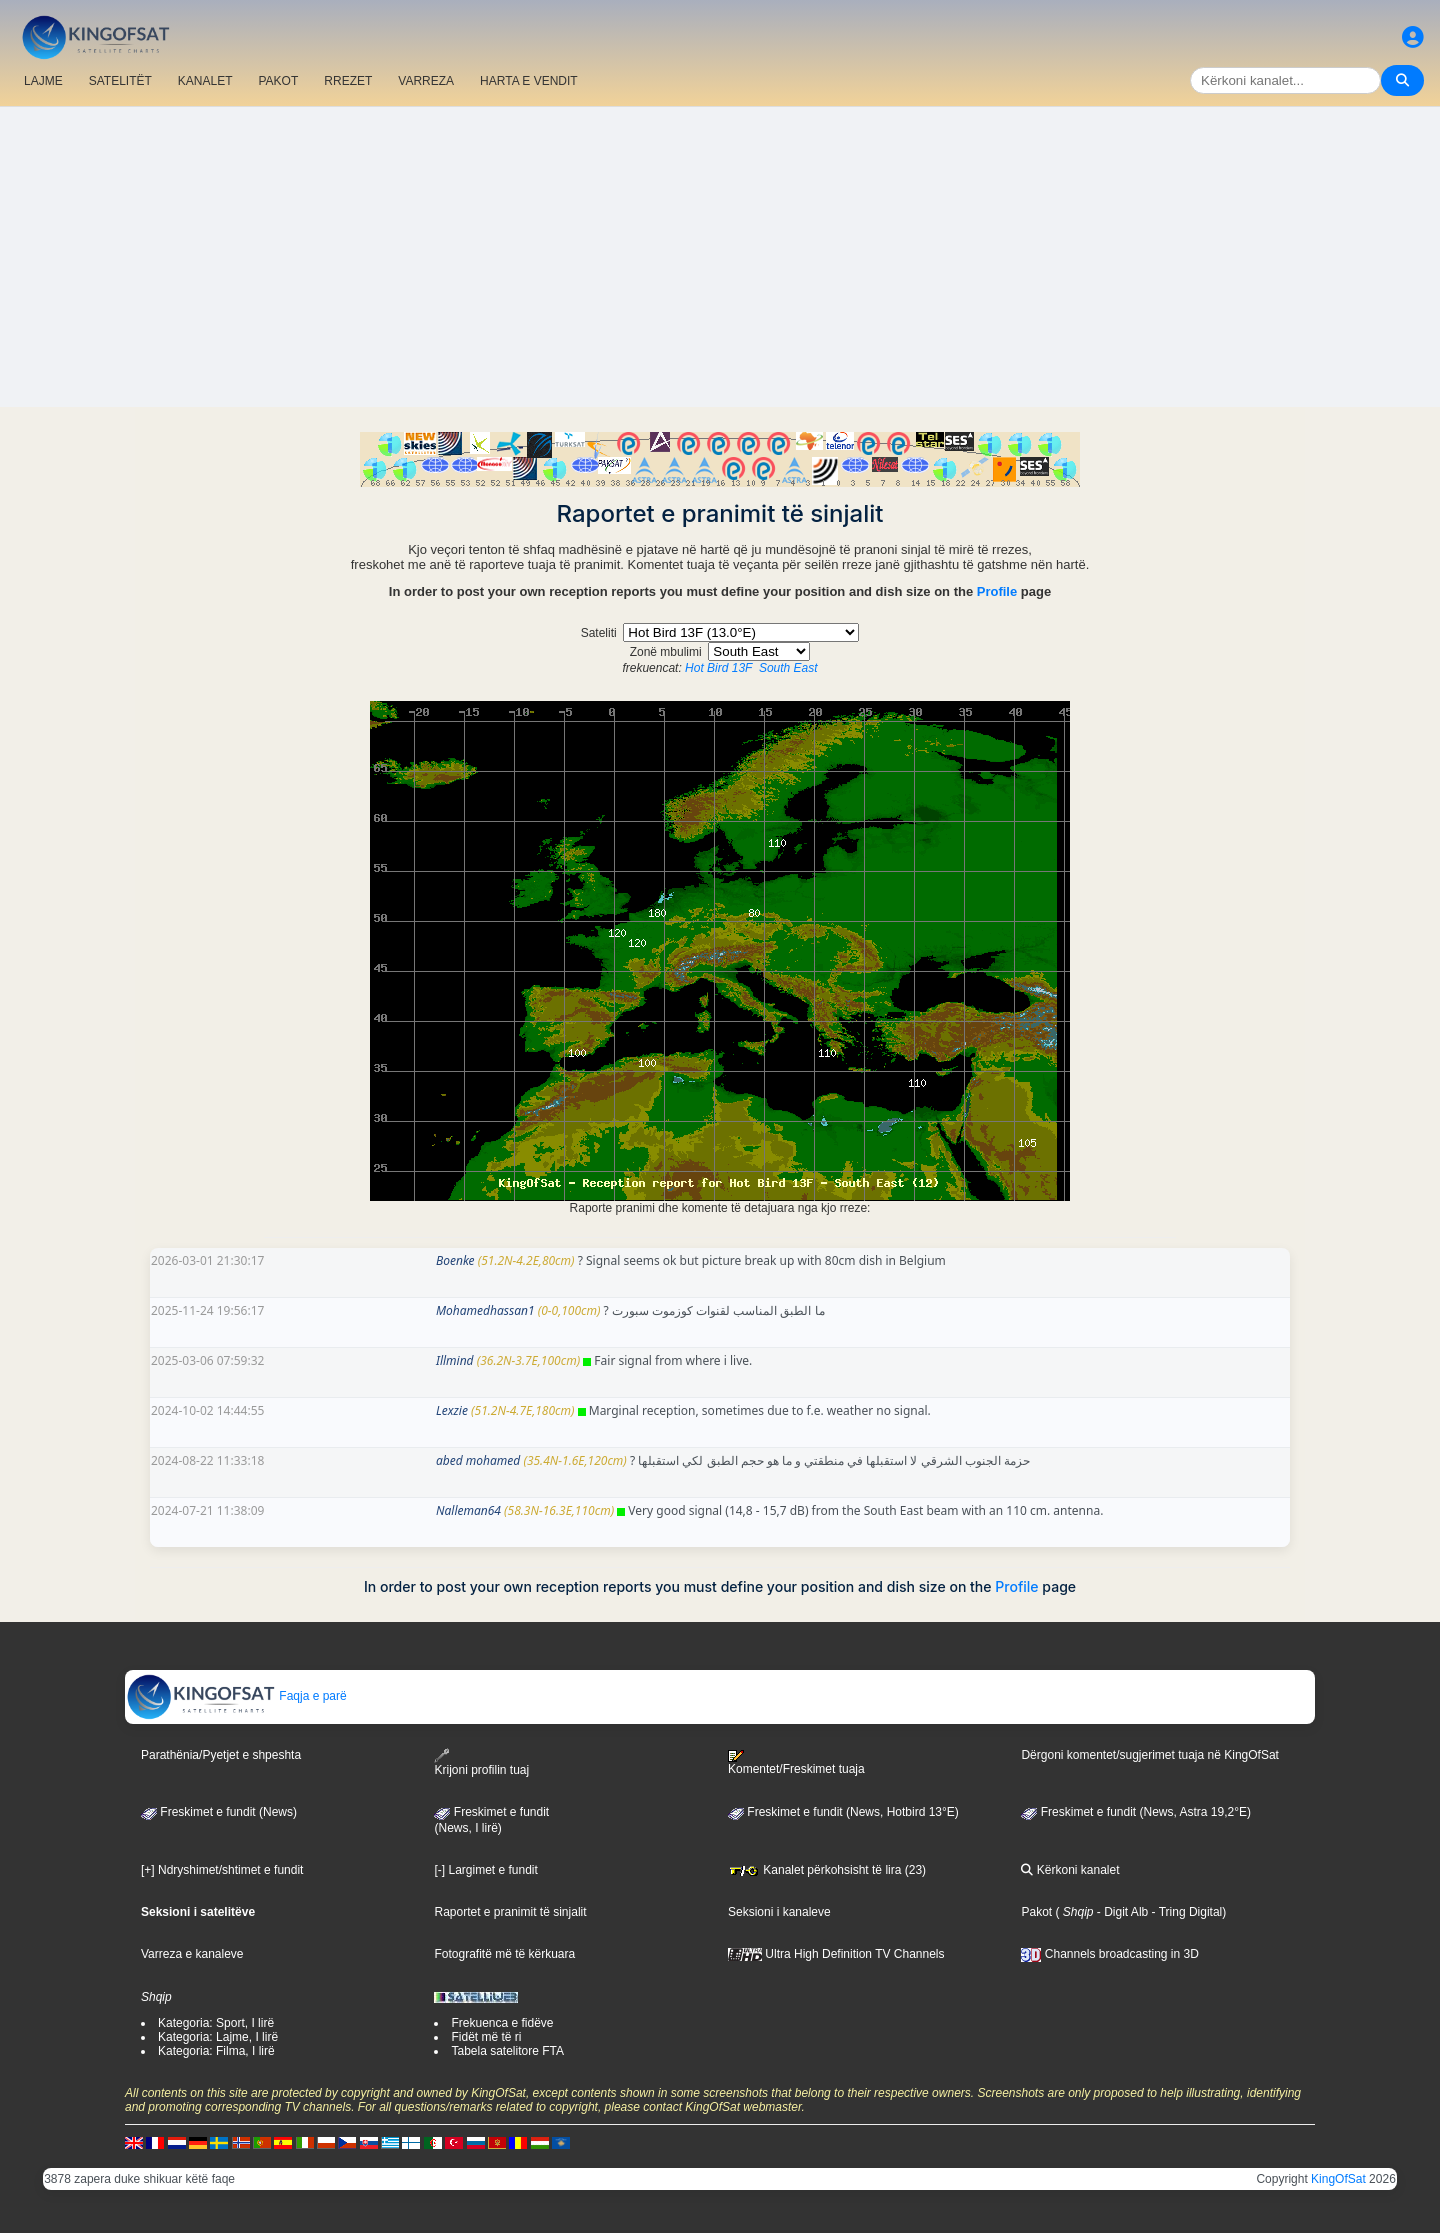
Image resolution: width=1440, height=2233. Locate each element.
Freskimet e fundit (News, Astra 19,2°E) (1136, 1812)
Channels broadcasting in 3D (1109, 1954)
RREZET (348, 81)
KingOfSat (1338, 2179)
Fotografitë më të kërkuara (504, 1954)
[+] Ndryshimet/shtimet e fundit (222, 1870)
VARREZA (426, 81)
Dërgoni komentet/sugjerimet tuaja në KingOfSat (1149, 1755)
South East (788, 668)
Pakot (1036, 1912)
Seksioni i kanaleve (779, 1912)
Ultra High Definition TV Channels (836, 1954)
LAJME (43, 81)
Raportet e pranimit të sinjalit (510, 1912)
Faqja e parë (236, 1696)
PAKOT (279, 81)
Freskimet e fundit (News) (219, 1812)
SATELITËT (120, 81)
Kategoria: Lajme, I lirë (218, 2037)
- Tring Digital (1185, 1912)
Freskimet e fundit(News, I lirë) (491, 1820)
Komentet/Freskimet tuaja (796, 1763)
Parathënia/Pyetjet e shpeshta (221, 1755)
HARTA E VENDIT (529, 81)
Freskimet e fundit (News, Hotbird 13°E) (843, 1812)
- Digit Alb (1121, 1912)
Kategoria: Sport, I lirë (216, 2023)
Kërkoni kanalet (1070, 1870)
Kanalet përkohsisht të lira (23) (827, 1870)
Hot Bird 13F (718, 668)
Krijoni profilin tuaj (481, 1762)
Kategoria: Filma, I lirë (216, 2051)
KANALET (205, 81)
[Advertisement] (720, 257)
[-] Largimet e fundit (485, 1870)
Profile (997, 591)
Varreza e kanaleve (192, 1954)
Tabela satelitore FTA (507, 2051)
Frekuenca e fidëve (502, 2023)
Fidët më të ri (486, 2037)
